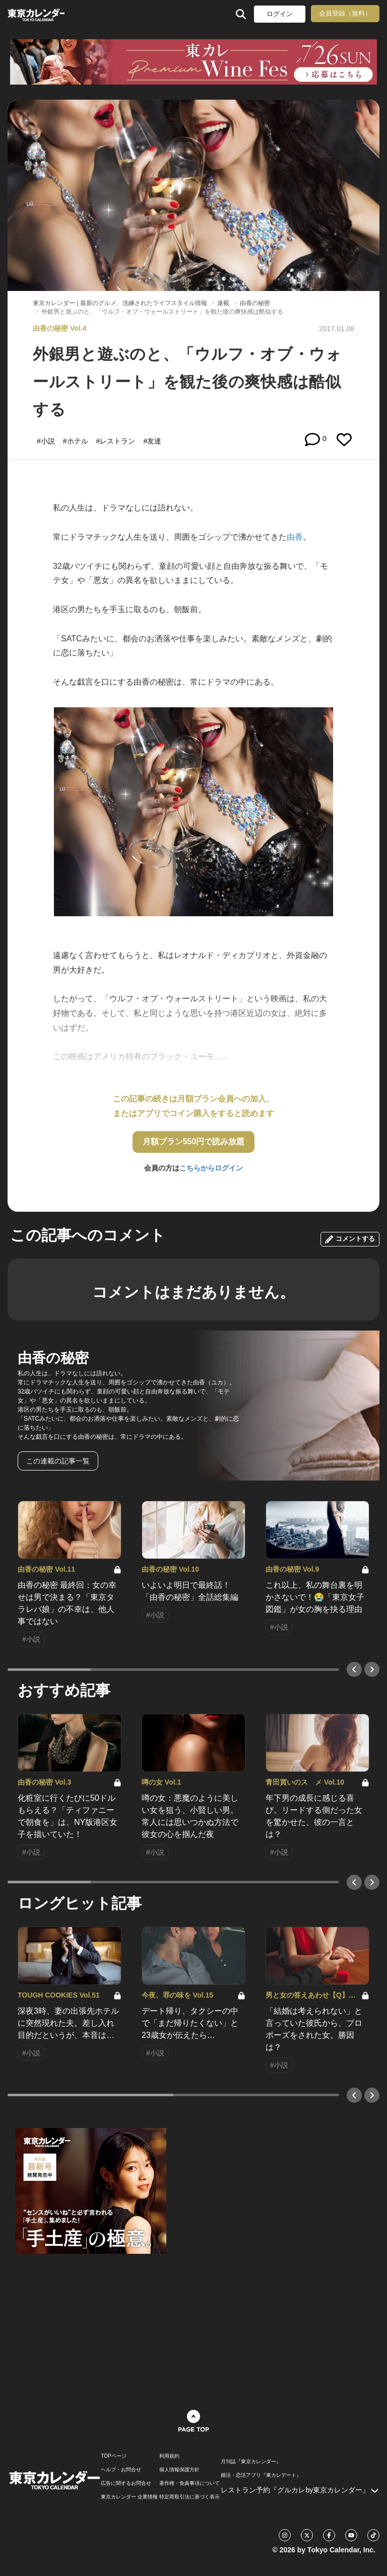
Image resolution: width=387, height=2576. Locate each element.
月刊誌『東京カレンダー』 (251, 2461)
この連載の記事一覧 (58, 1461)
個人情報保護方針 (179, 2469)
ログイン (280, 14)
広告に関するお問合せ (126, 2483)
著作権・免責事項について (189, 2483)
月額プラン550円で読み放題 (194, 1141)
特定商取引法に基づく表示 (189, 2496)
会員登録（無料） (345, 13)
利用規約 (169, 2456)
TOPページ (113, 2456)
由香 (295, 537)
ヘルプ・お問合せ (121, 2469)
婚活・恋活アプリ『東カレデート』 (261, 2475)
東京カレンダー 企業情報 (129, 2496)
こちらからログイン (211, 1168)
